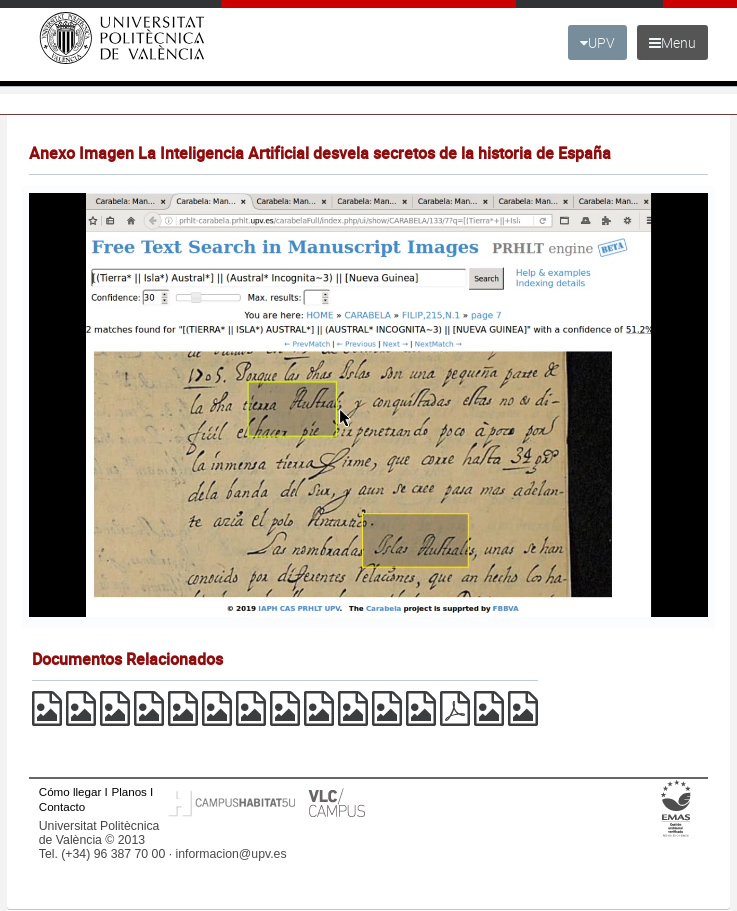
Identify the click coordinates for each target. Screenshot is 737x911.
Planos (129, 791)
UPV (597, 42)
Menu (672, 42)
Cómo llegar (70, 791)
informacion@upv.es (230, 854)
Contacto (62, 806)
